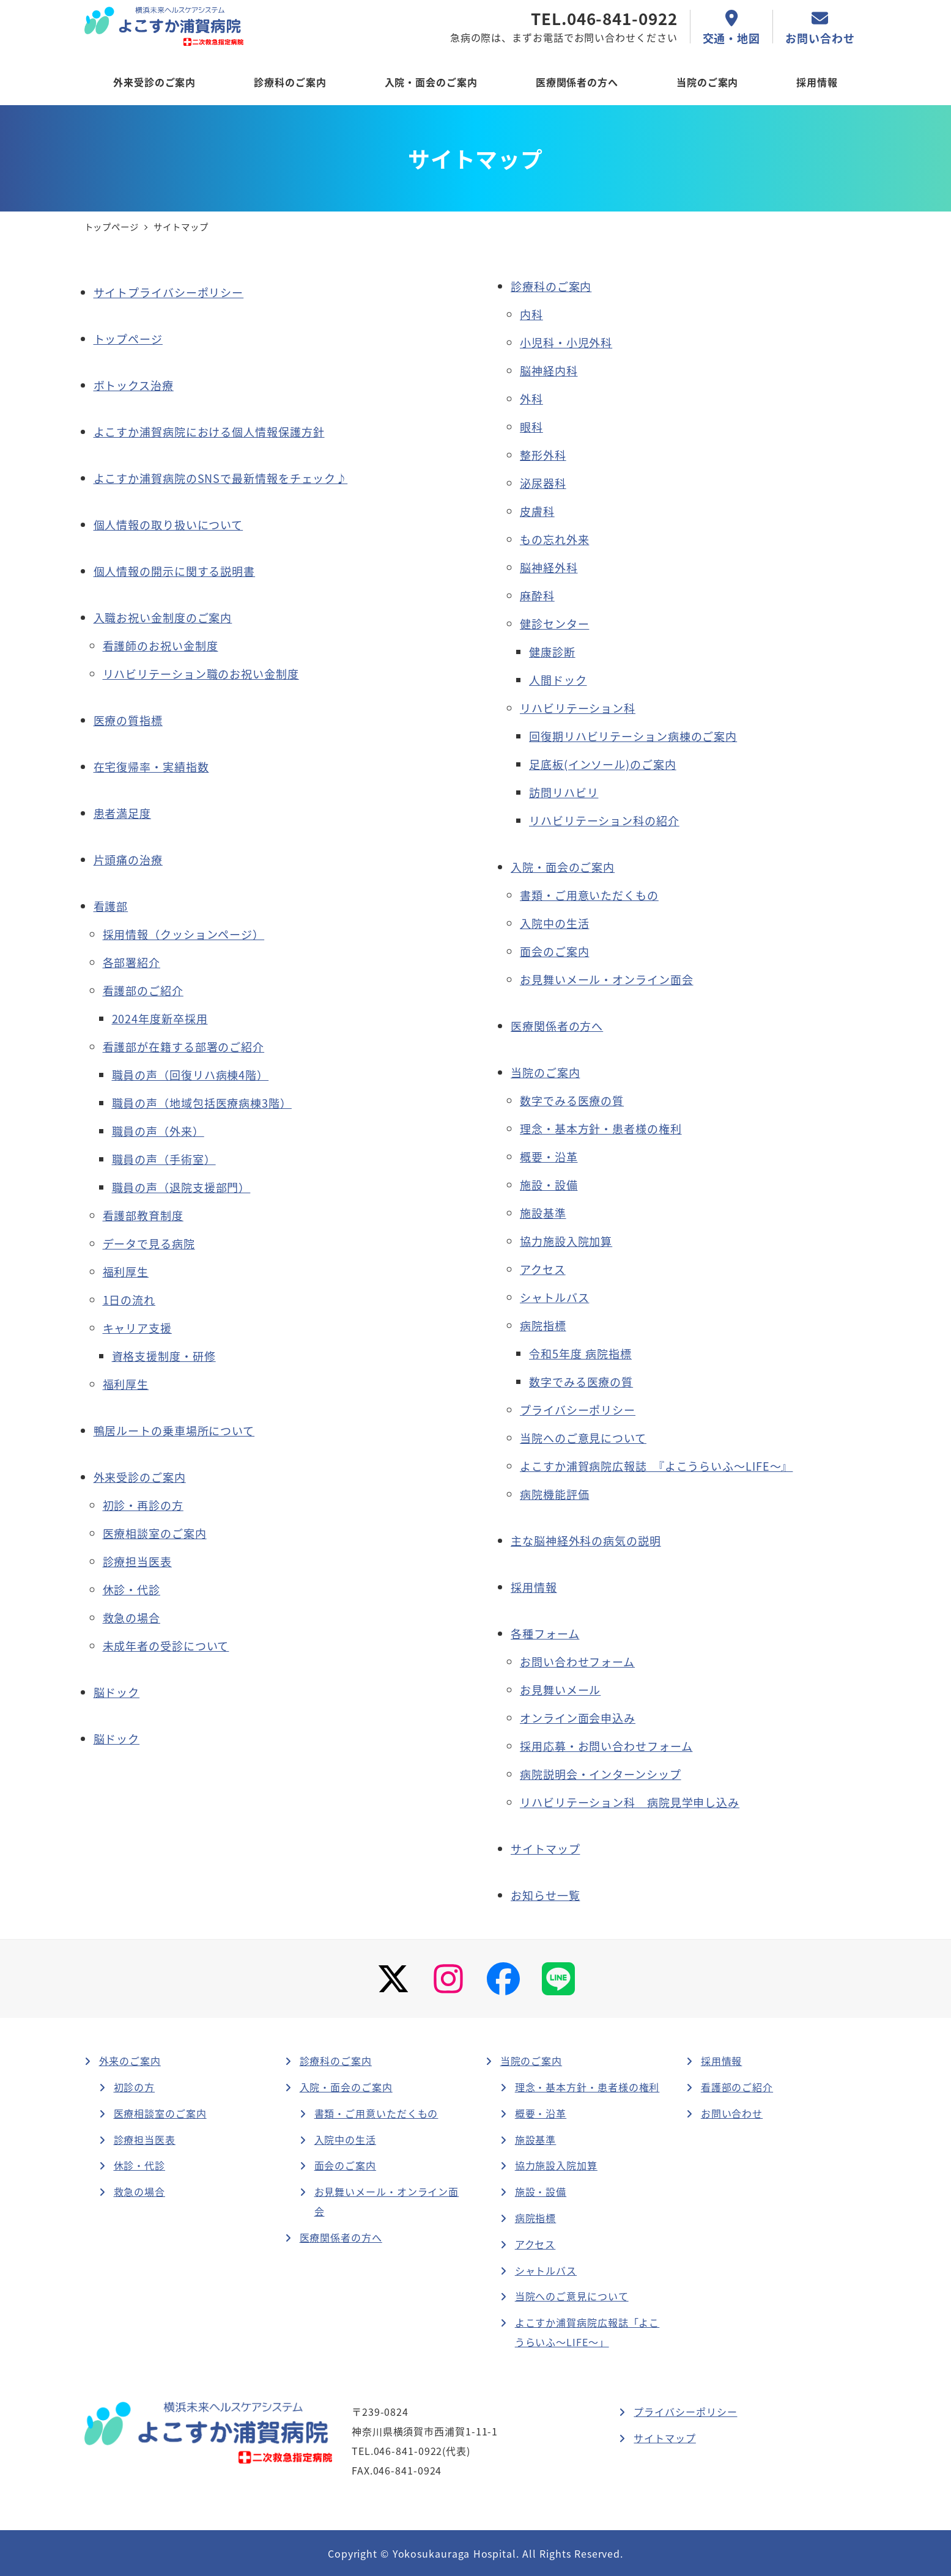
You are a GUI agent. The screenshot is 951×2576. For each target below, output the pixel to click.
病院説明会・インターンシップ (600, 1774)
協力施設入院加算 (556, 2165)
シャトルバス (546, 2270)
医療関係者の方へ (341, 2237)
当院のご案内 (531, 2060)
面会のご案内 (345, 2165)
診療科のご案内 (336, 2060)
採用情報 (721, 2060)
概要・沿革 (541, 2113)
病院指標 (536, 2217)
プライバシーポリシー (685, 2411)
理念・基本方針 (587, 2087)
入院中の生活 (345, 2139)
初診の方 (134, 2087)
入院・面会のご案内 (346, 2087)
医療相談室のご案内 (160, 2113)
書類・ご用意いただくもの (376, 2113)
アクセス (535, 2244)
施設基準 (536, 2139)
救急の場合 (140, 2191)
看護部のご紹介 (737, 2087)
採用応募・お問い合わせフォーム (606, 1746)
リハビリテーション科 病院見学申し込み (629, 1802)
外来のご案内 (130, 2060)
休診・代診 (140, 2165)
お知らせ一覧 (545, 1895)
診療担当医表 (145, 2139)
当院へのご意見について (572, 2296)
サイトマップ (545, 1849)
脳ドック (117, 1738)
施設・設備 (541, 2191)
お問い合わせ (732, 2113)
